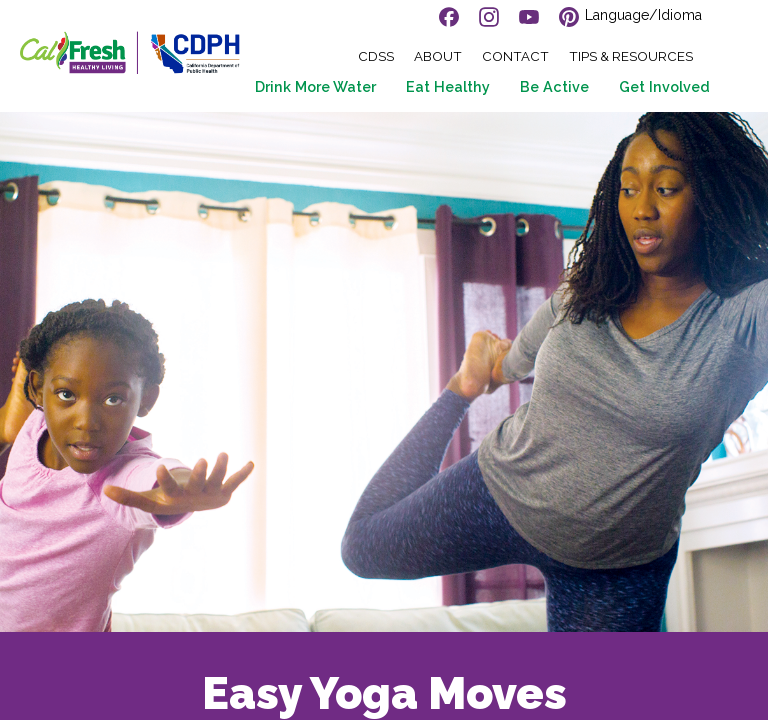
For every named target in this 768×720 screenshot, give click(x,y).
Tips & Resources (631, 56)
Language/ (643, 15)
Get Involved (664, 86)
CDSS (376, 56)
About (438, 56)
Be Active (554, 86)
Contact (515, 56)
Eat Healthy (448, 86)
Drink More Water (315, 86)
